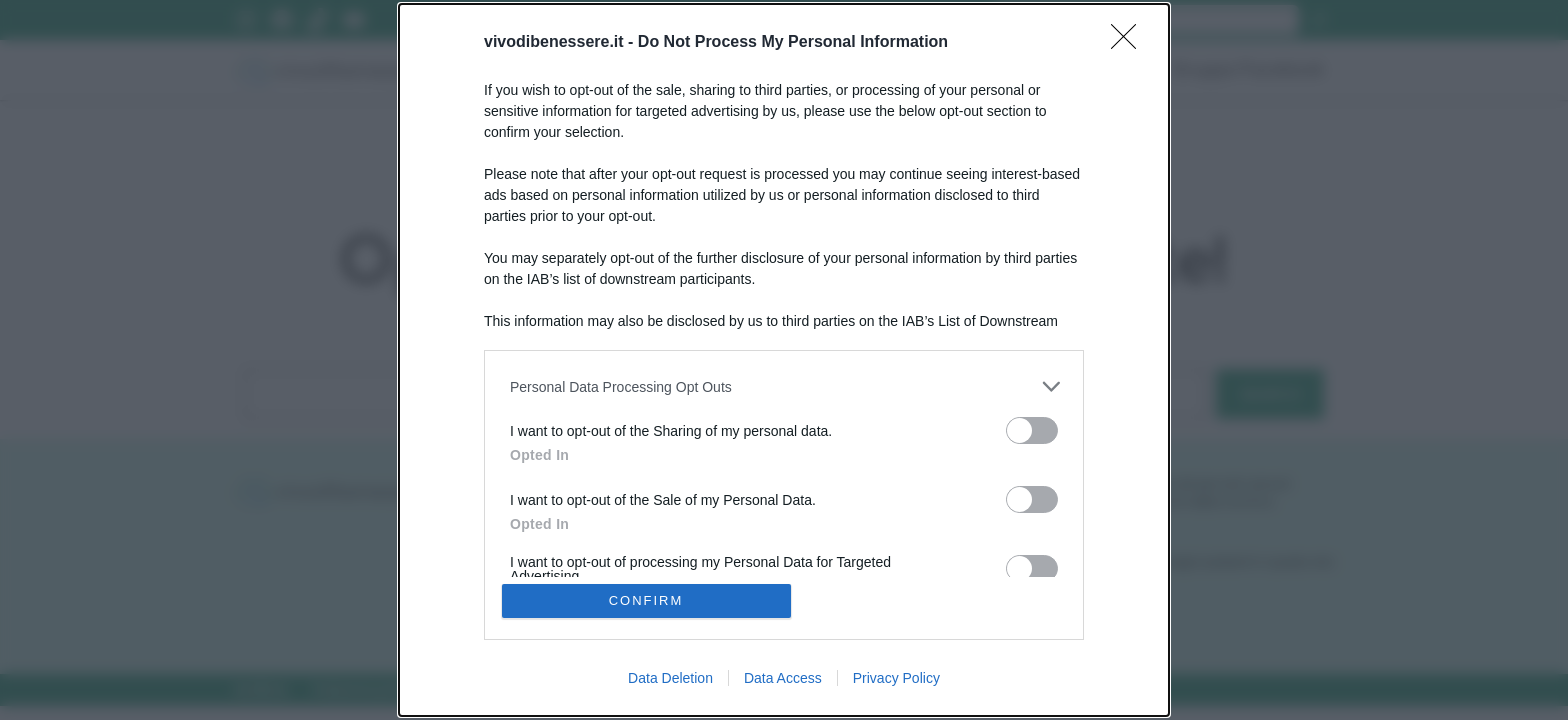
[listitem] (784, 386)
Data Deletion (670, 678)
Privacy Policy (896, 678)
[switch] (1032, 430)
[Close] (1130, 43)
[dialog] (784, 360)
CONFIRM (646, 600)
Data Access (783, 678)
